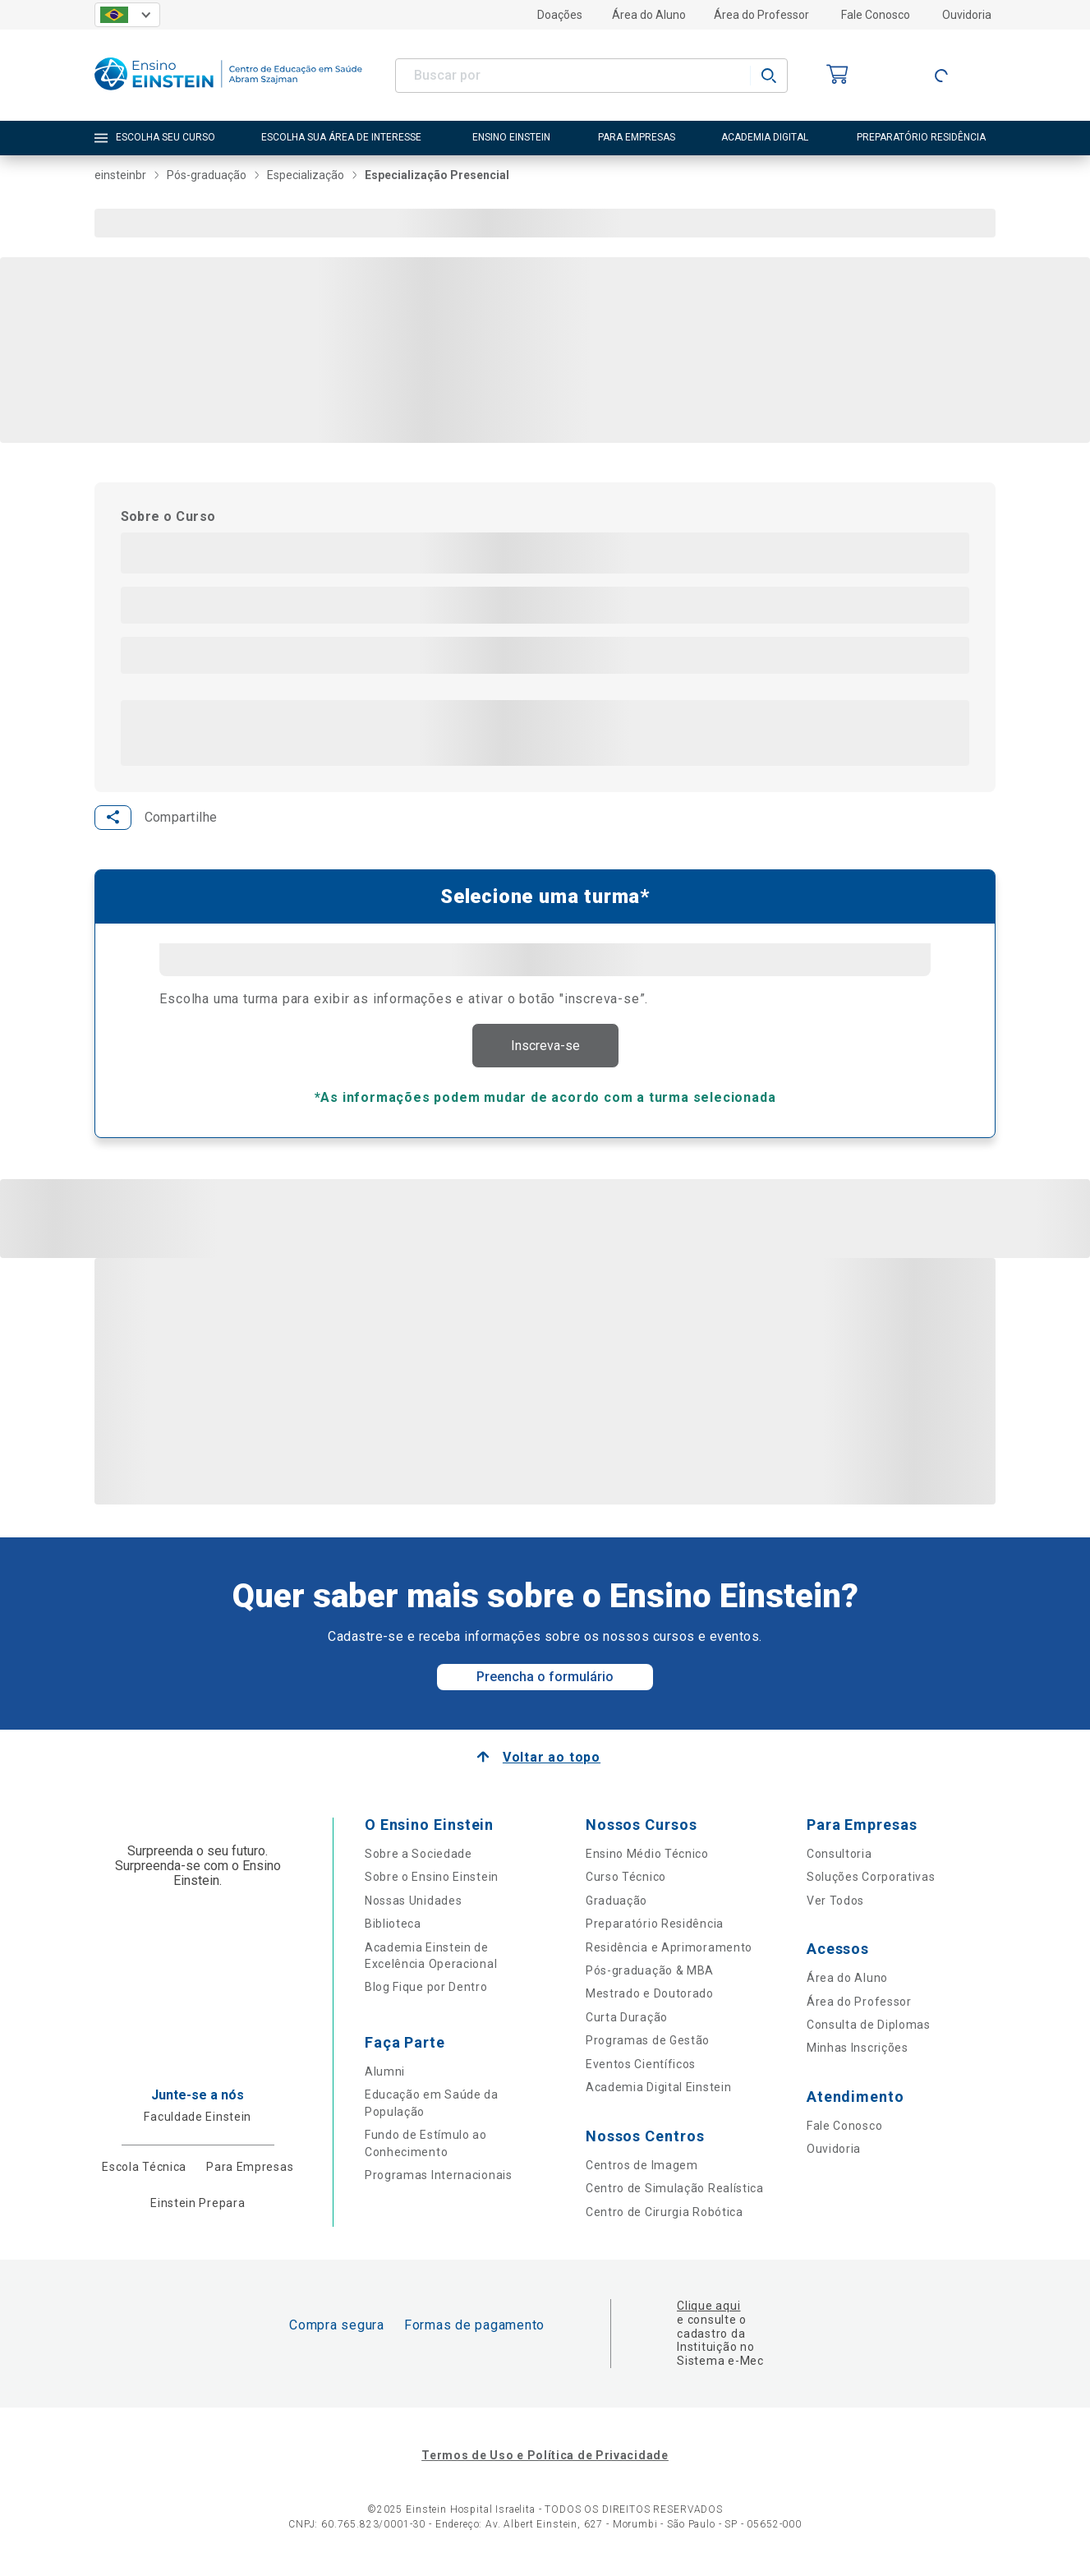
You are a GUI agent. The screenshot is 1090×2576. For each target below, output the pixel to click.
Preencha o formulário (545, 1681)
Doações (559, 15)
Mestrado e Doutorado (650, 1998)
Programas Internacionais (439, 2180)
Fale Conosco (875, 15)
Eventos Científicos (641, 2069)
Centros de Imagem (642, 2169)
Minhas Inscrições (857, 2052)
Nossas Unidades (413, 1904)
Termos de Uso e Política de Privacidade (544, 2460)
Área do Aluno (649, 15)
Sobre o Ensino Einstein (432, 1881)
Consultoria (839, 1858)
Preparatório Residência (655, 1928)
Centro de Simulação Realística (675, 2193)
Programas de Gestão (648, 2045)
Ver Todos (835, 1904)
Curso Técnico (626, 1881)
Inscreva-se (545, 1048)
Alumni (385, 2076)
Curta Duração (627, 2022)
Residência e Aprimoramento (669, 1951)
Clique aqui (708, 2310)
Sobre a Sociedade (418, 1858)
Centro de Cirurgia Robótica (664, 2216)
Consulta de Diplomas (869, 2029)
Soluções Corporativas (871, 1881)
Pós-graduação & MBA (650, 1975)
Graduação (616, 1904)
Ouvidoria (966, 15)
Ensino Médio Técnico (647, 1858)
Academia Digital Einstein (659, 2092)
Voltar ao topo (551, 1762)
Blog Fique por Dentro (426, 1991)
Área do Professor (761, 15)
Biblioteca (393, 1928)
